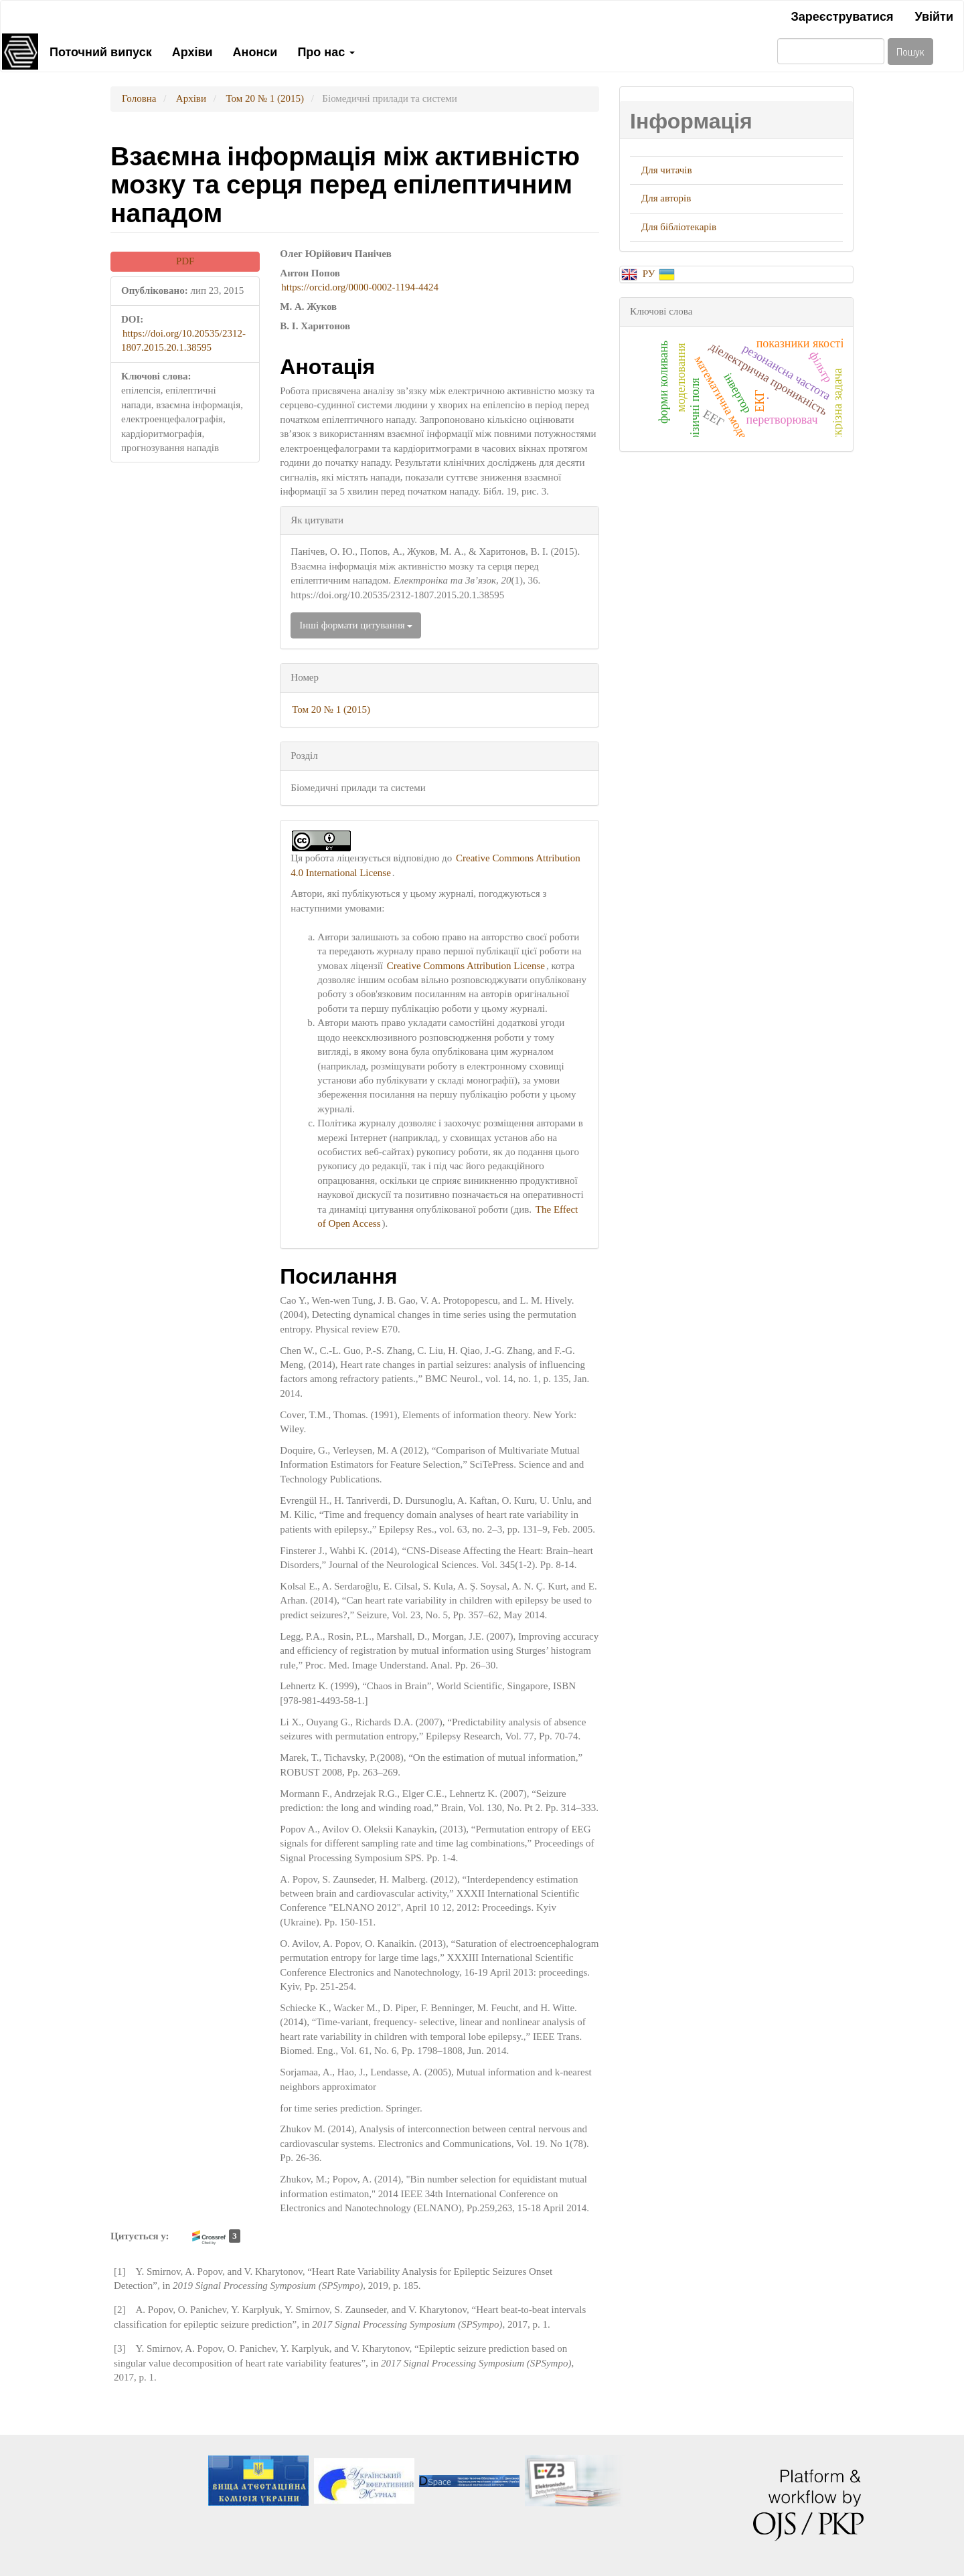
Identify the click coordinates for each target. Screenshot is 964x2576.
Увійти (933, 15)
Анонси (255, 51)
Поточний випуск (101, 51)
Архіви (192, 51)
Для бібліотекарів (678, 227)
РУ (650, 273)
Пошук (910, 51)
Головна (139, 98)
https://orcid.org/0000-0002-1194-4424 (359, 287)
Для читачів (666, 170)
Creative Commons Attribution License (466, 965)
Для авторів (666, 198)
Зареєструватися (842, 15)
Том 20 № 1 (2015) (265, 98)
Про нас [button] (326, 51)
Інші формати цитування (355, 625)
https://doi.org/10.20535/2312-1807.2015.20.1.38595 (183, 340)
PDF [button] (185, 261)
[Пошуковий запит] (830, 51)
